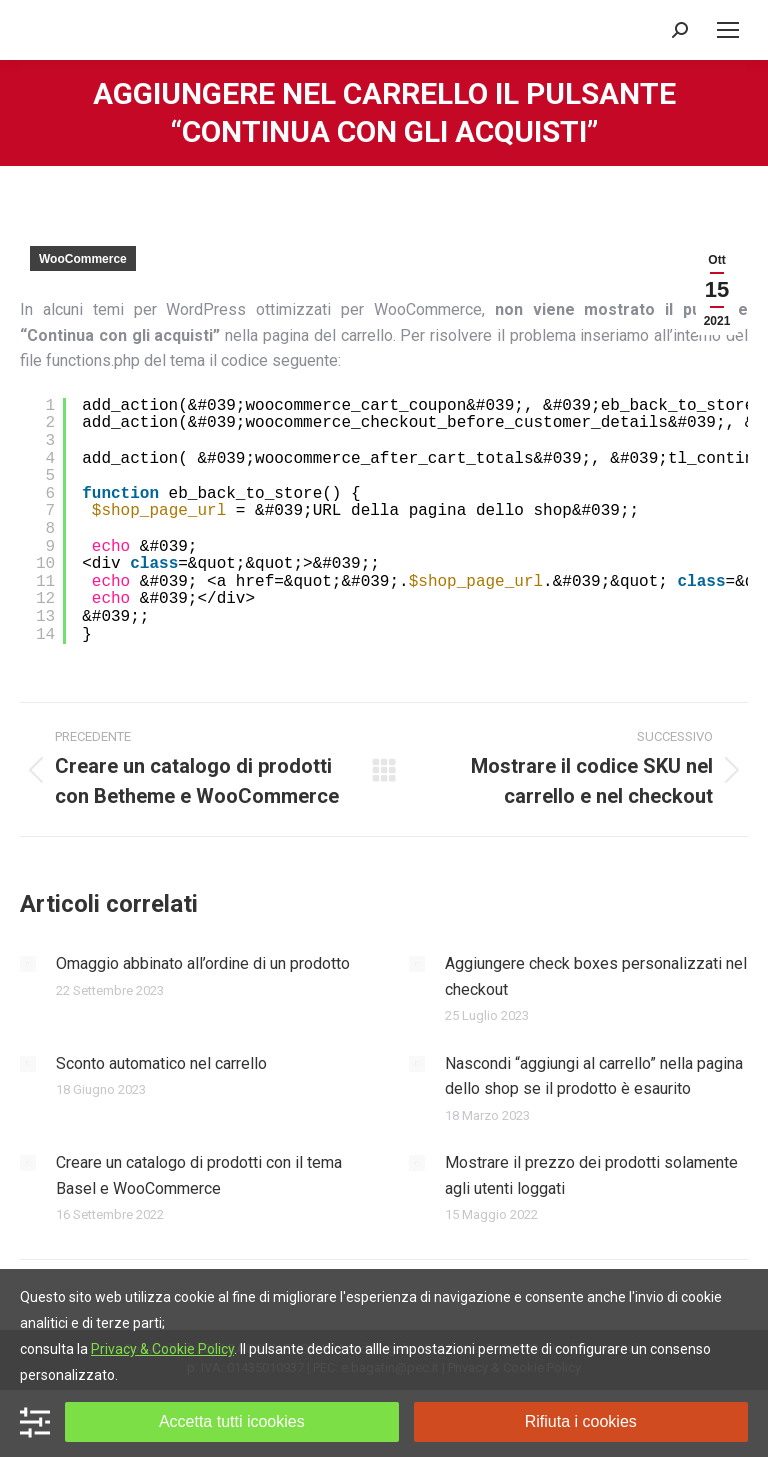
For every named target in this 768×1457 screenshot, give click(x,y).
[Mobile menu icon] (728, 30)
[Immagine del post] (28, 964)
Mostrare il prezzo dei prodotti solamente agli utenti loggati (591, 1175)
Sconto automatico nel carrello (161, 1063)
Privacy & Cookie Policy (162, 1349)
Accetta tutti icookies (232, 1421)
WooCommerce (83, 259)
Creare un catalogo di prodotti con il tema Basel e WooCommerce (199, 1175)
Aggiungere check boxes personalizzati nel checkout (596, 976)
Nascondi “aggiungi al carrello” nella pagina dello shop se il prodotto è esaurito (594, 1076)
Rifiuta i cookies (581, 1421)
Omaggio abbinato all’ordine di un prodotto (203, 963)
